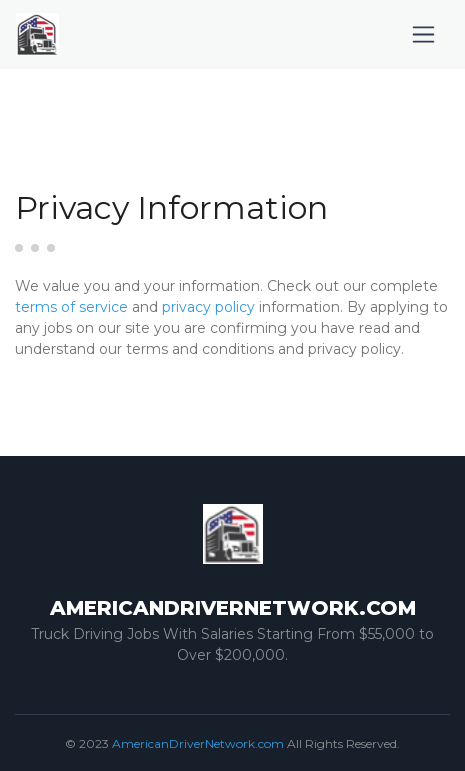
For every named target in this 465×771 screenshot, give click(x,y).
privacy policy (208, 307)
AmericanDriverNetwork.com (198, 743)
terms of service (71, 307)
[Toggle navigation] (423, 34)
